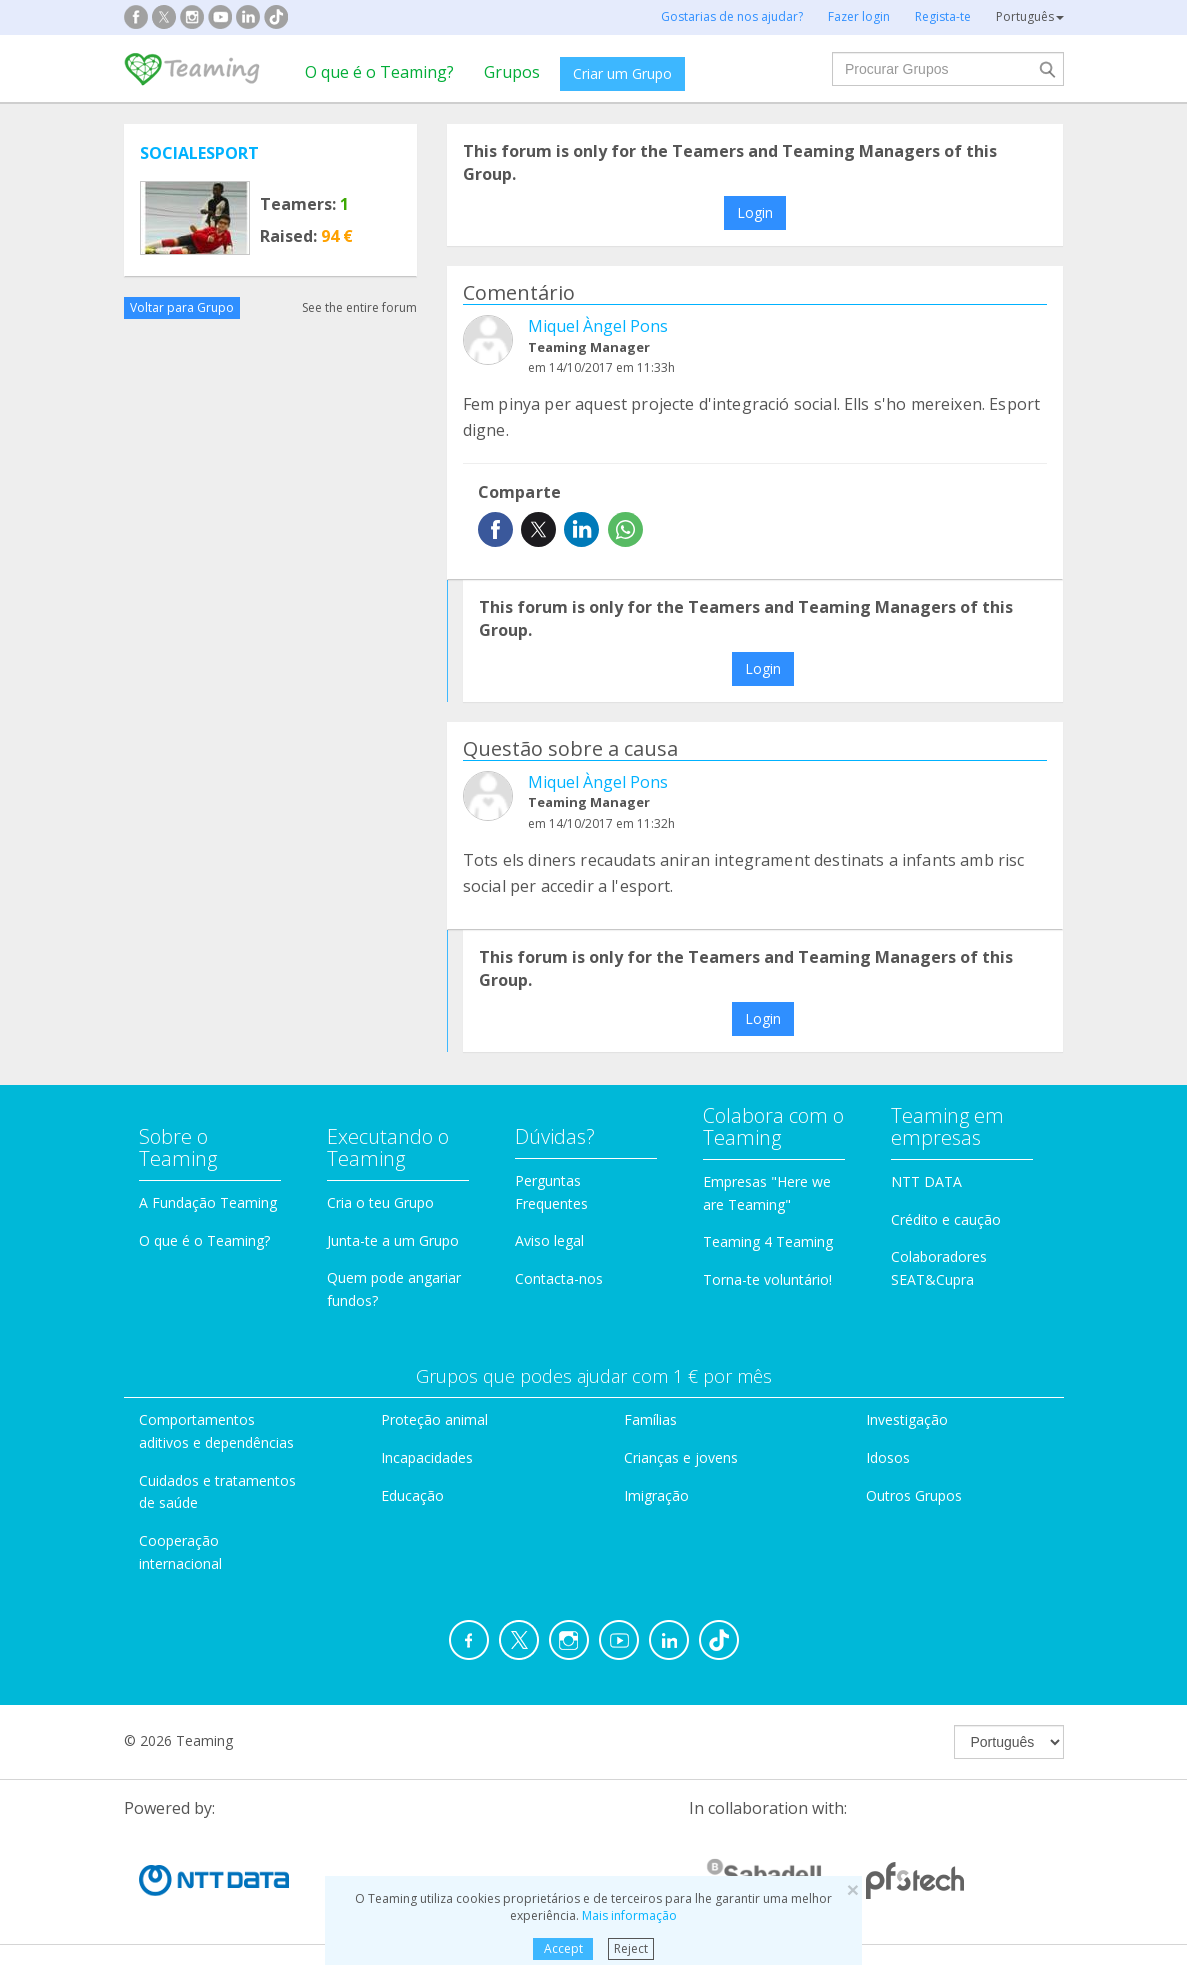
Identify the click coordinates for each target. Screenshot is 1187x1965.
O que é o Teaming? (379, 72)
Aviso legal (549, 1240)
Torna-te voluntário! (767, 1279)
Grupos (512, 72)
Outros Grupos (914, 1495)
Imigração (656, 1495)
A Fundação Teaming (208, 1202)
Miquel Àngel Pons (598, 326)
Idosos (888, 1457)
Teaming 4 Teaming (768, 1241)
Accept (563, 1948)
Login (755, 212)
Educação (412, 1495)
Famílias (650, 1419)
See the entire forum (359, 307)
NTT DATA (926, 1181)
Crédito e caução (946, 1219)
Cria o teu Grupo (380, 1202)
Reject (631, 1948)
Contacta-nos (559, 1278)
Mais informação (629, 1915)
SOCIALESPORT (199, 153)
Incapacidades (427, 1457)
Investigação (907, 1419)
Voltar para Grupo (182, 307)
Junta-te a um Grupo (393, 1240)
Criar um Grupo (622, 73)
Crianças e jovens (681, 1457)
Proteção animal (434, 1419)
